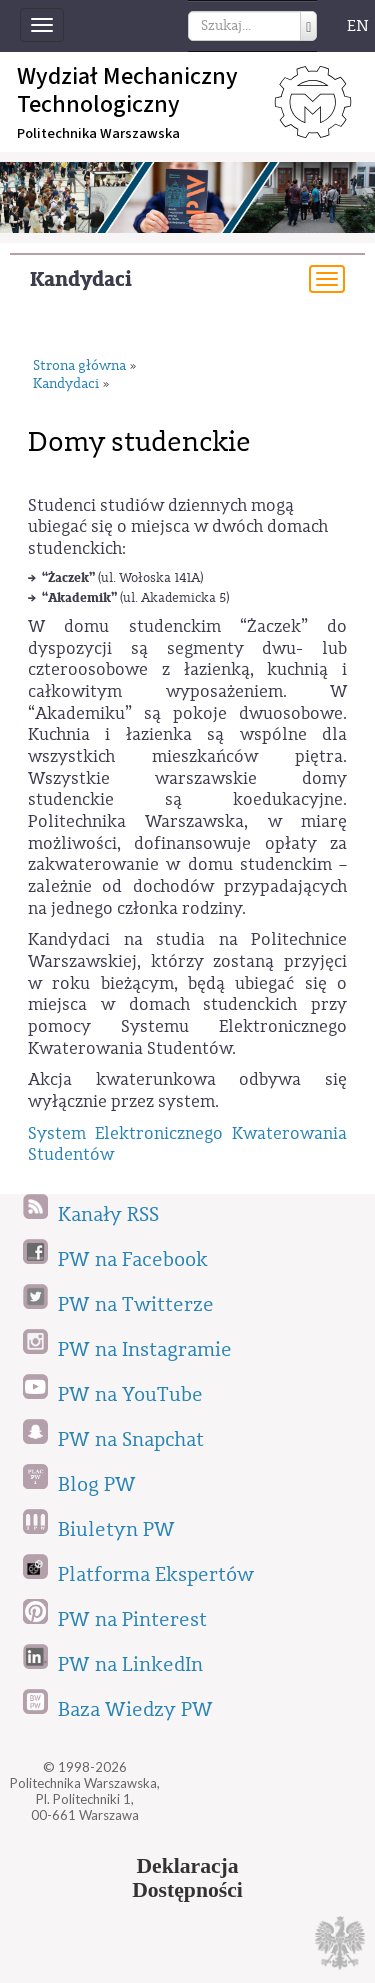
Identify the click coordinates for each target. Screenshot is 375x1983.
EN (358, 26)
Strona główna (79, 366)
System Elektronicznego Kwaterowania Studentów (187, 1144)
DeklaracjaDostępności (187, 1878)
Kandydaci (81, 279)
